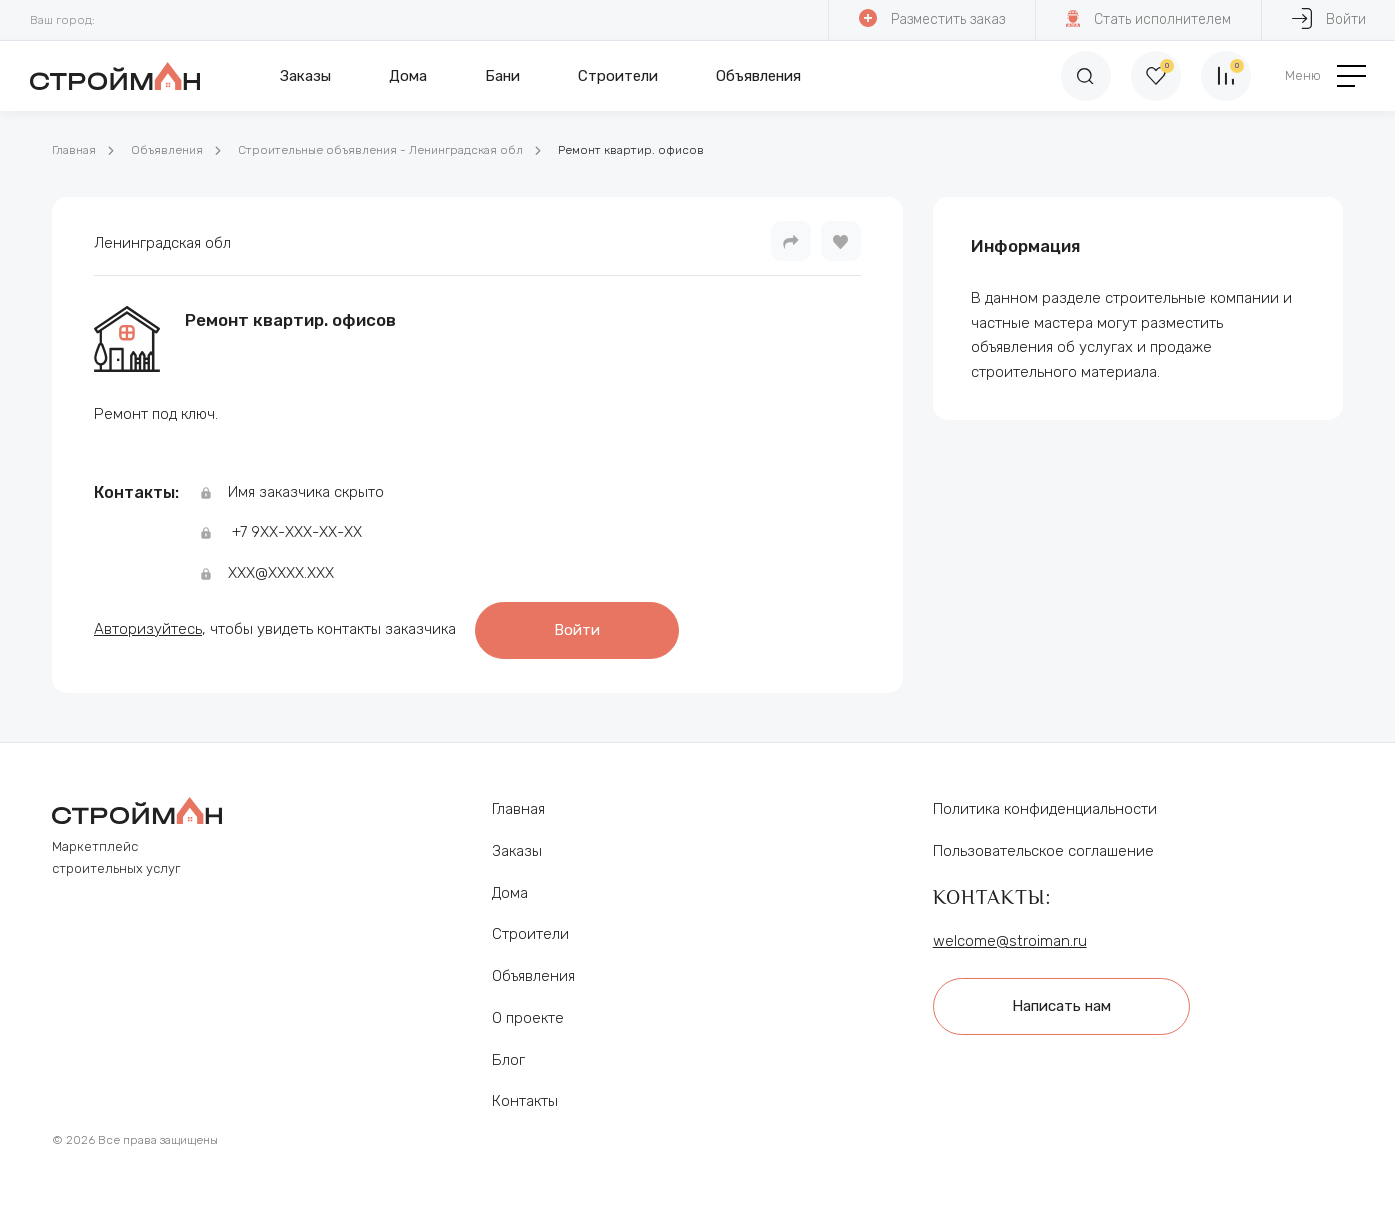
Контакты (525, 1101)
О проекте (528, 1018)
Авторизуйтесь (148, 629)
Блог (508, 1059)
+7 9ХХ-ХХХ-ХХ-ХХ (297, 532)
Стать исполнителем (1148, 18)
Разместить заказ (932, 18)
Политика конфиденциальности (1045, 809)
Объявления (758, 76)
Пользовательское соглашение (1043, 851)
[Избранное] (1156, 76)
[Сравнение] (1226, 76)
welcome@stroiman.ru (1010, 940)
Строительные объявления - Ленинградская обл (380, 150)
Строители (618, 76)
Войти (577, 630)
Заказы (305, 76)
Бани (502, 76)
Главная (74, 150)
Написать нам (1061, 1006)
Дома (408, 76)
